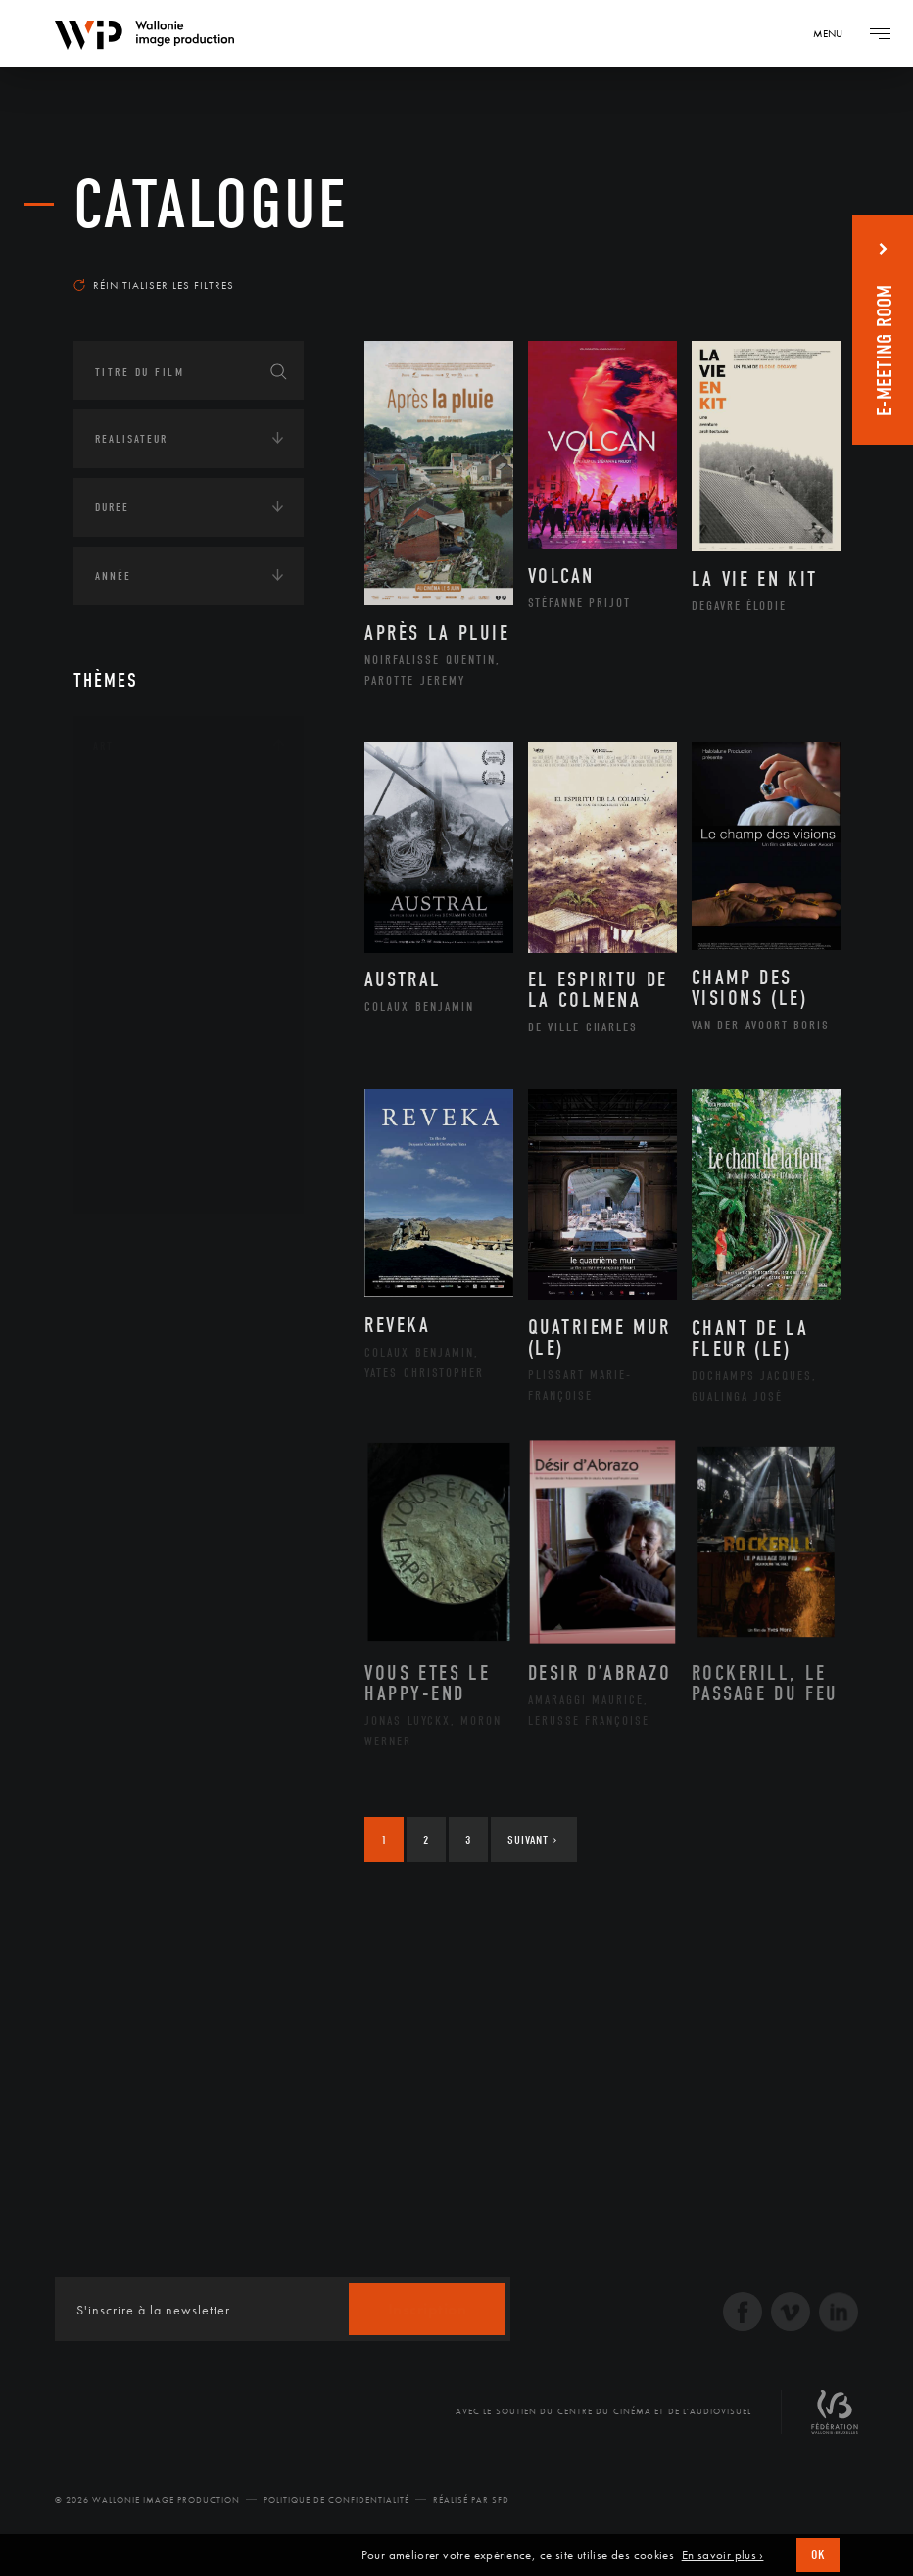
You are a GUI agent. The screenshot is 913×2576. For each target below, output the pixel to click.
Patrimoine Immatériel (188, 1023)
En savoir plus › (723, 2555)
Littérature (150, 961)
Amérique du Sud (169, 1367)
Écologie (120, 1496)
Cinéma (137, 898)
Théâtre (138, 1179)
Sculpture (145, 1148)
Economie (122, 1557)
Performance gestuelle (190, 1085)
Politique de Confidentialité (336, 2499)
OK (818, 2555)
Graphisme (148, 929)
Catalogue (211, 205)
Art (103, 746)
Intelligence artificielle (174, 1618)
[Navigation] (834, 33)
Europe (135, 1430)
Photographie (159, 1116)
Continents (128, 1246)
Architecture (156, 805)
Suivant (532, 1840)
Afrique (139, 1304)
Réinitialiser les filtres (153, 285)
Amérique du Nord (175, 1336)
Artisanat (146, 836)
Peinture (140, 1054)
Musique (141, 992)
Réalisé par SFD (471, 2499)
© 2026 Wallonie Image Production (147, 2499)
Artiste (136, 868)
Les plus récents (771, 258)
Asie (126, 1398)
